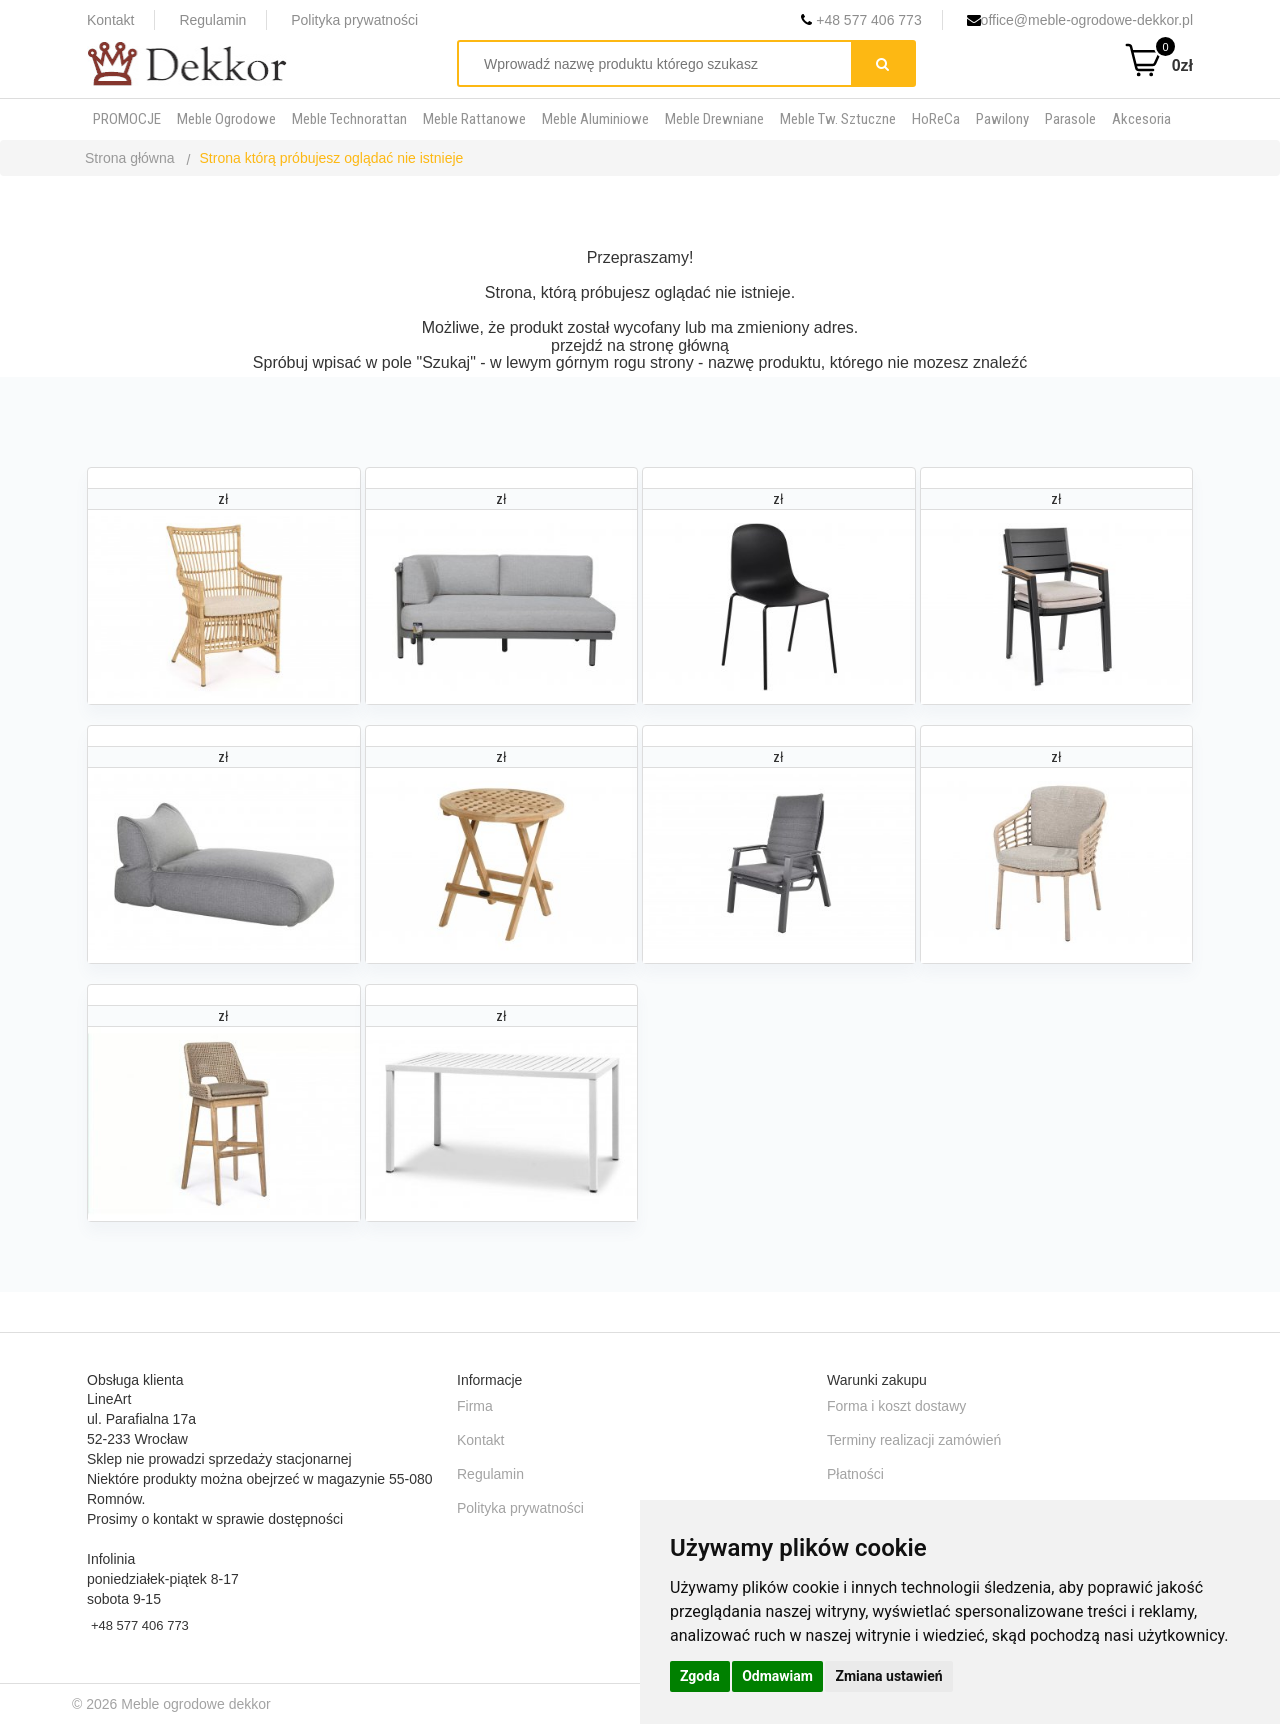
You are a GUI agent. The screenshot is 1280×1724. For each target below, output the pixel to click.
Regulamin (212, 20)
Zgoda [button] (700, 1676)
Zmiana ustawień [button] (888, 1676)
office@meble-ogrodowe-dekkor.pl (1080, 20)
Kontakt (110, 20)
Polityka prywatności (354, 20)
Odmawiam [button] (777, 1676)
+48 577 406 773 (861, 20)
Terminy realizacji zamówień (914, 1440)
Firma (475, 1406)
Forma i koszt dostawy (896, 1406)
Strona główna (130, 158)
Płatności (855, 1474)
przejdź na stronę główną (640, 345)
